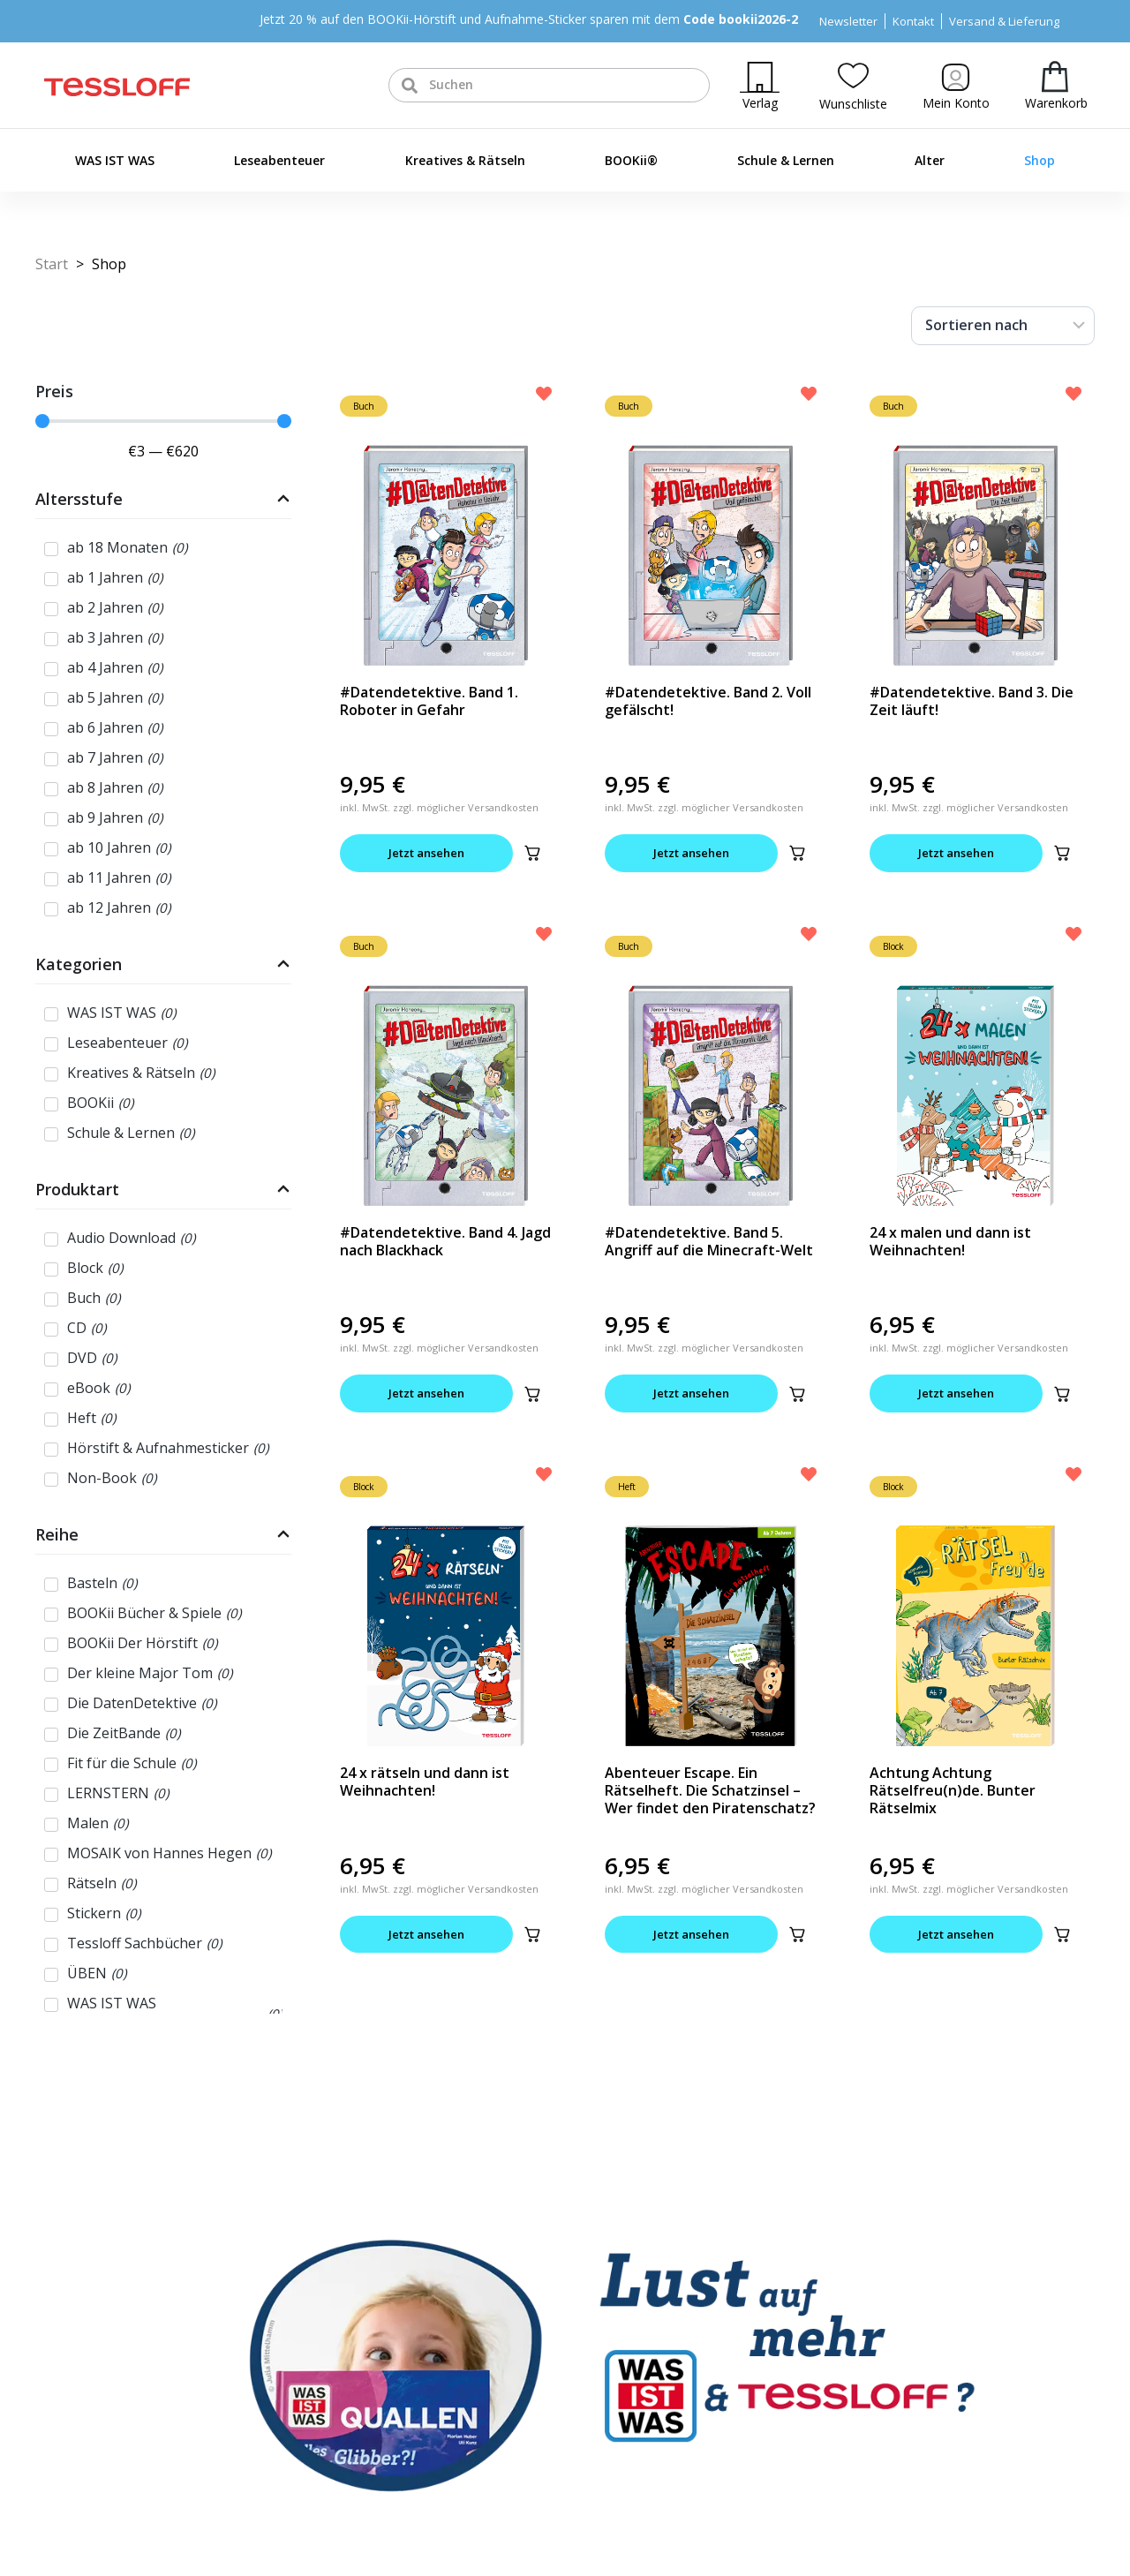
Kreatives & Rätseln (465, 160)
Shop (1039, 160)
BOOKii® (631, 160)
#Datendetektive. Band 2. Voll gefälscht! (708, 700)
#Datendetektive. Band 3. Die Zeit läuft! (972, 700)
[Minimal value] (163, 421)
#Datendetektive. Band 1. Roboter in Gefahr (429, 700)
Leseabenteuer (279, 160)
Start (51, 264)
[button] (532, 852)
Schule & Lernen (785, 160)
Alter (930, 160)
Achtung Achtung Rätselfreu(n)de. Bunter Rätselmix (953, 1790)
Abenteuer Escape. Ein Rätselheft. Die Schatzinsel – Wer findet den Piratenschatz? (710, 1790)
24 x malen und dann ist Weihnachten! (950, 1241)
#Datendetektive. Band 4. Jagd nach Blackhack (445, 1241)
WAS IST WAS (114, 160)
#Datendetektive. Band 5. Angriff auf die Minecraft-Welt (709, 1241)
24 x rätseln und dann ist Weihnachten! (424, 1781)
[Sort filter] (1003, 325)
